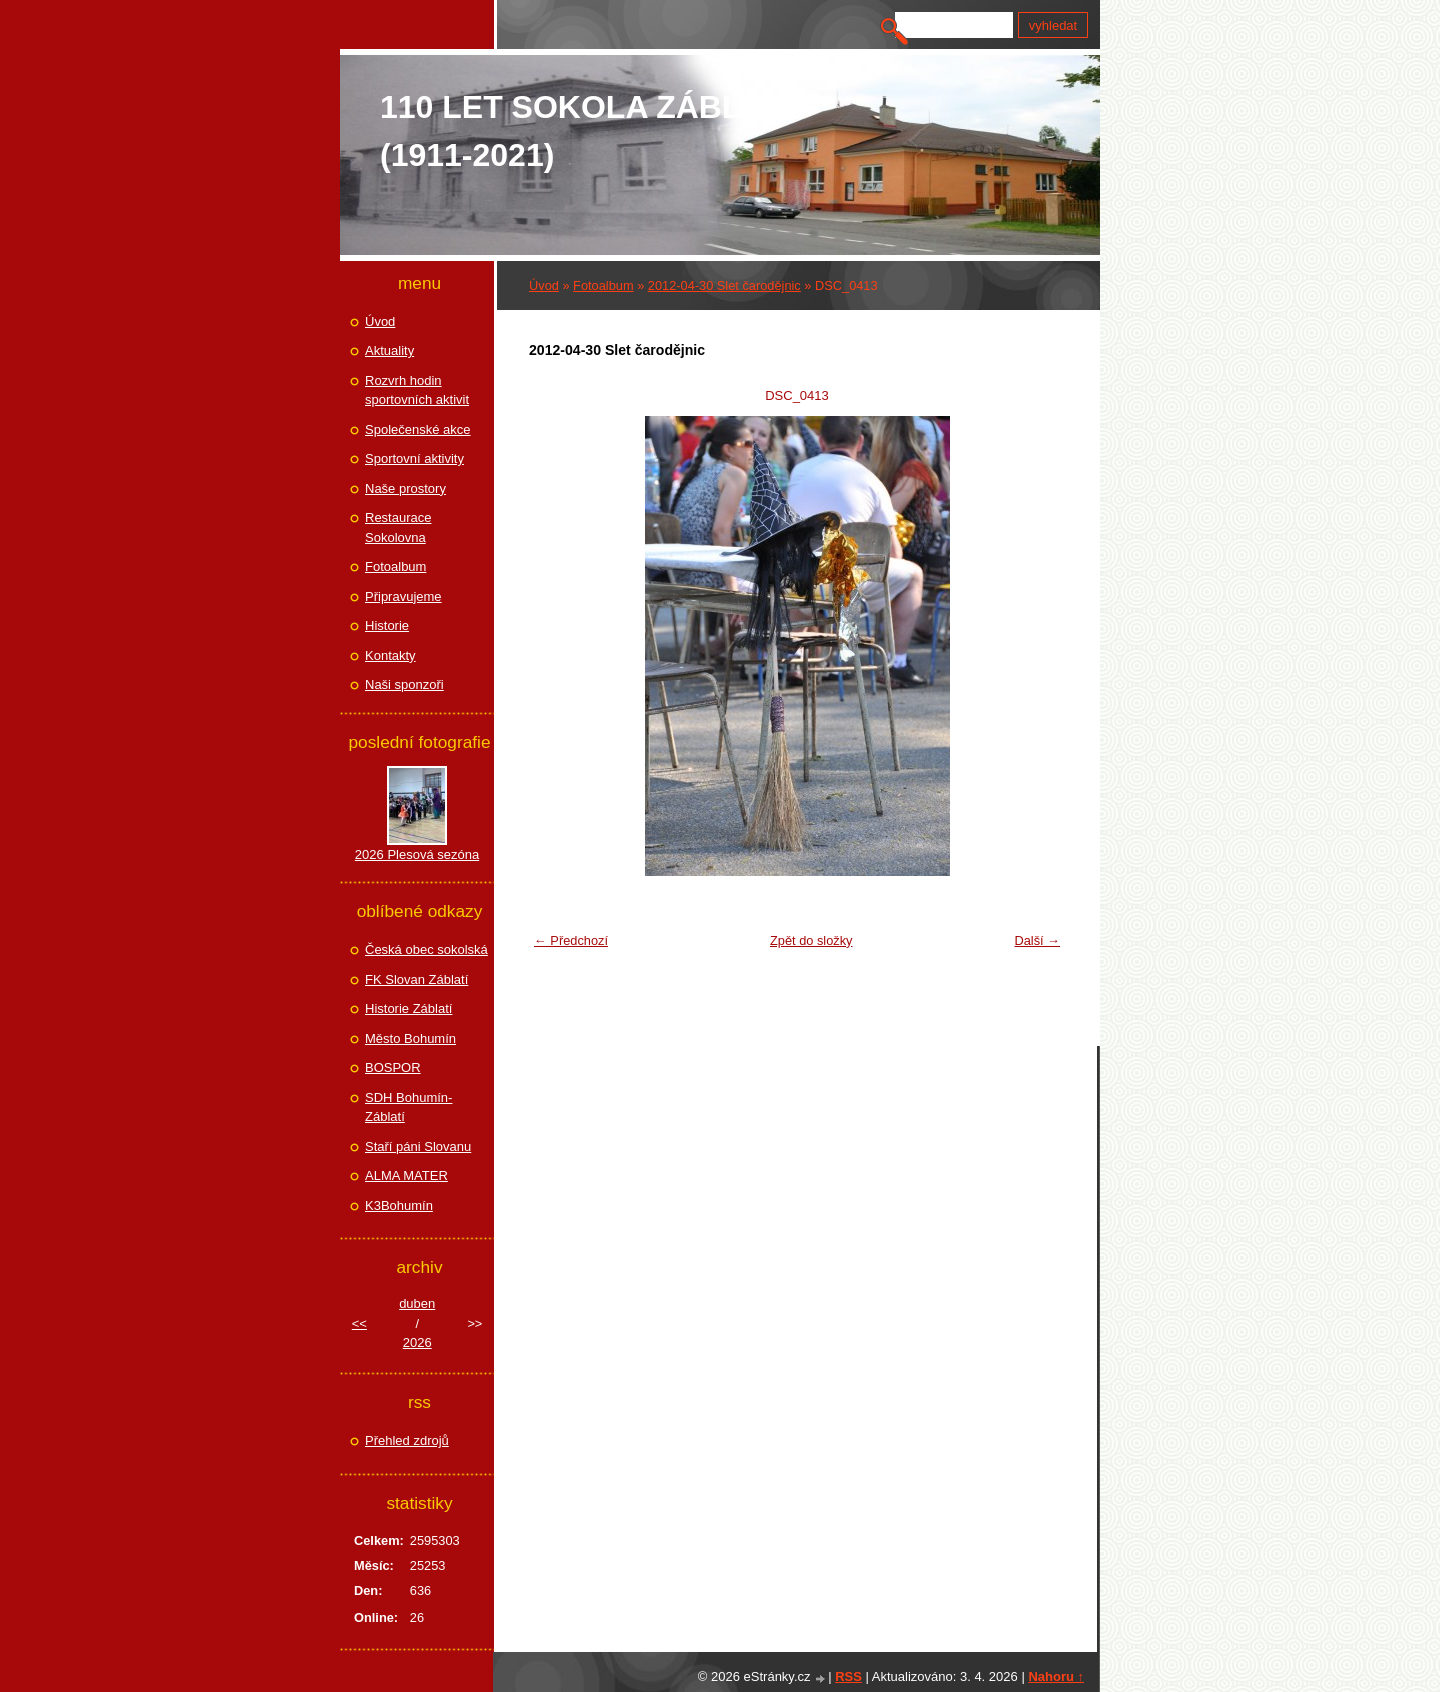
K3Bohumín (399, 1205)
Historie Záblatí (408, 1008)
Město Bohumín (410, 1038)
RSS (848, 1676)
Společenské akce (418, 429)
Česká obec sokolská (426, 949)
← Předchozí (571, 940)
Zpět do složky (811, 940)
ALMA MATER (406, 1175)
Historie (387, 625)
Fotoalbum (603, 285)
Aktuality (389, 350)
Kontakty (390, 655)
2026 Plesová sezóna (417, 854)
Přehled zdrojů (407, 1440)
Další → (1037, 940)
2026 (417, 1342)
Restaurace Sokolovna (398, 527)
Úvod (544, 285)
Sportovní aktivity (414, 458)
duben (417, 1303)
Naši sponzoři (404, 684)
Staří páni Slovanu (418, 1146)
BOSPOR (393, 1067)
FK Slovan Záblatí (416, 979)
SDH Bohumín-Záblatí (408, 1107)
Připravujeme (403, 596)
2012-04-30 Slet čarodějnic (724, 285)
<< (359, 1323)
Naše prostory (405, 488)
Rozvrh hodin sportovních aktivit (417, 390)
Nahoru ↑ (1056, 1676)
